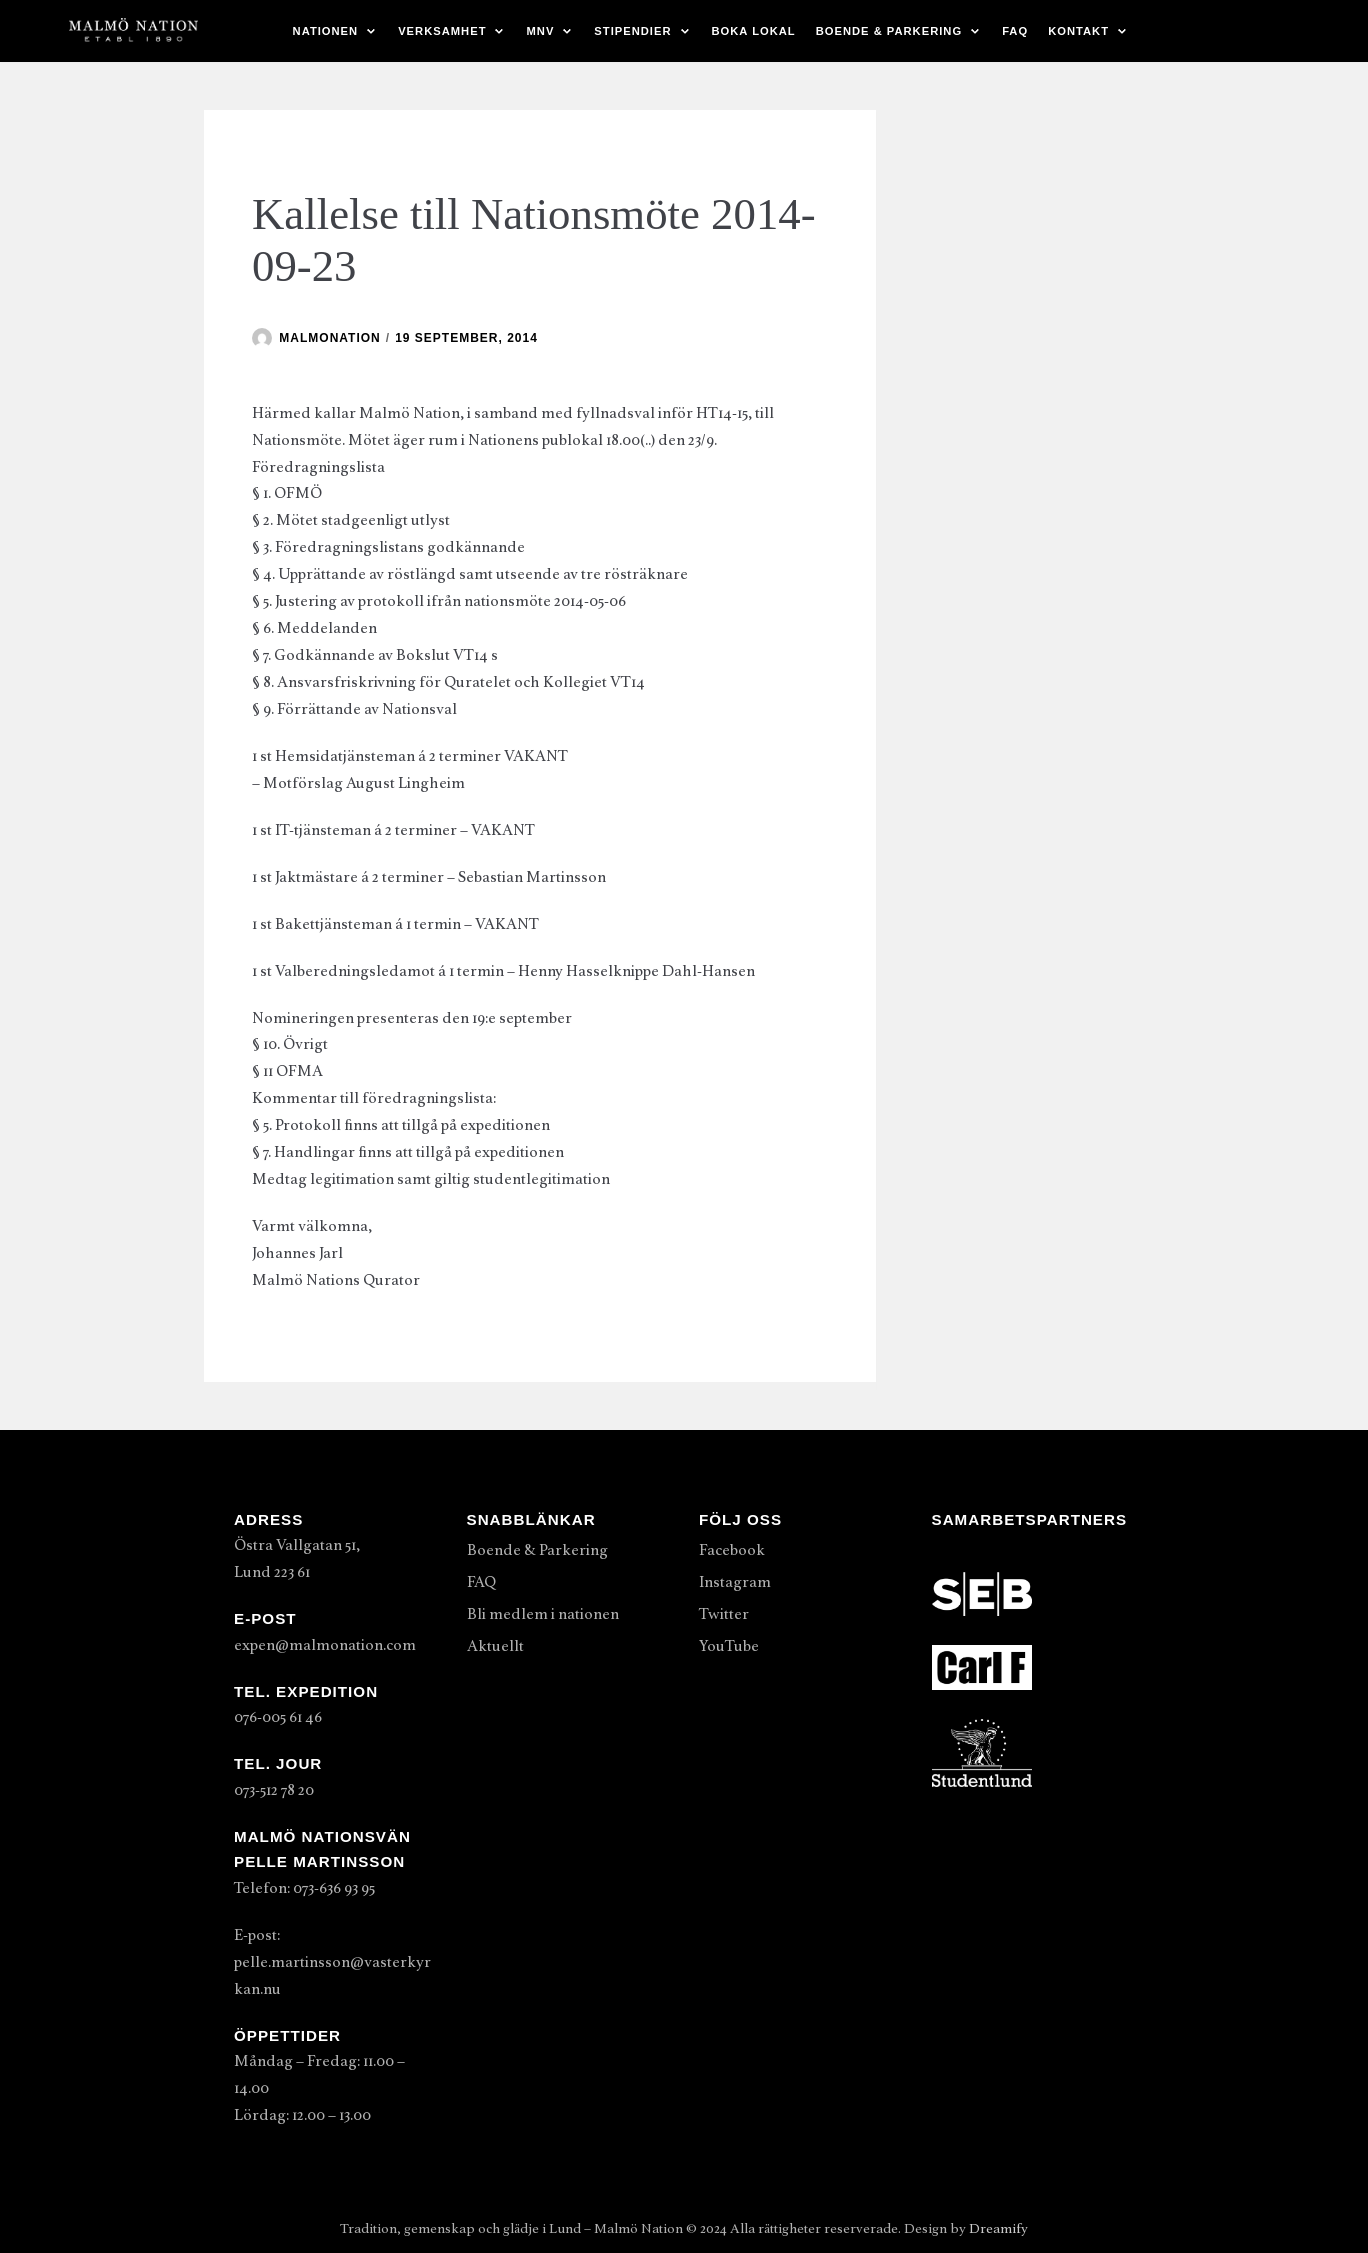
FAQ (1015, 31)
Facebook (732, 1550)
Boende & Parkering (537, 1550)
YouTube (729, 1646)
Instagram (735, 1582)
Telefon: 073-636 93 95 (304, 1888)
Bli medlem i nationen (543, 1614)
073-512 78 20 (274, 1790)
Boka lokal (754, 31)
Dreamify (998, 2228)
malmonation (329, 338)
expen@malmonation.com (325, 1645)
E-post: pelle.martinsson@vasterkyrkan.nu (332, 1962)
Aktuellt (495, 1646)
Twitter (724, 1614)
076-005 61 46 (278, 1717)
